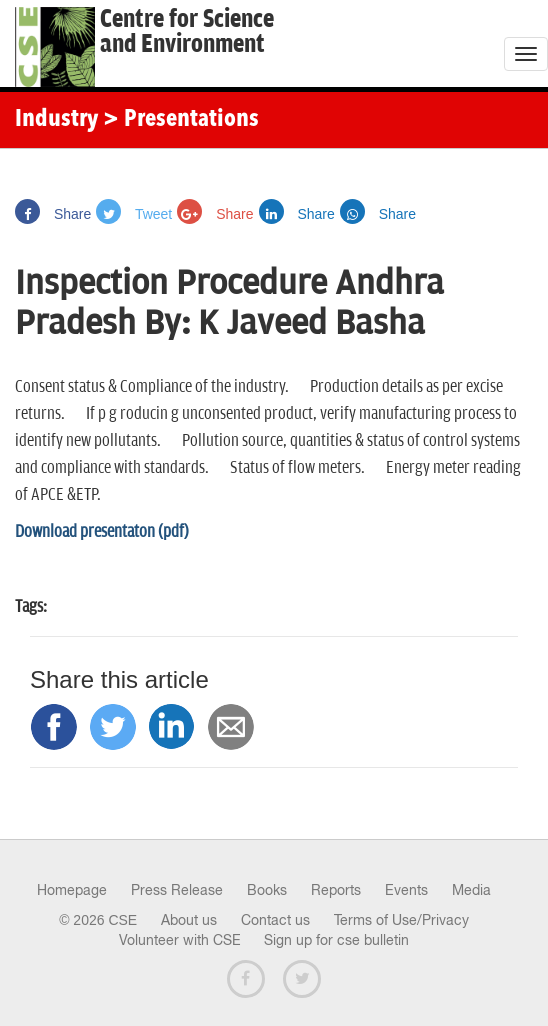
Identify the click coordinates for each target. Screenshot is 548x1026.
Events (406, 890)
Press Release (177, 890)
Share (53, 214)
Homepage (72, 890)
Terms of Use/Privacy (401, 920)
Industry (56, 120)
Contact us (275, 920)
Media (471, 890)
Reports (336, 890)
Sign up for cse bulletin (336, 940)
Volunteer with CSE (180, 940)
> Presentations (181, 120)
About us (189, 920)
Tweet (134, 214)
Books (267, 890)
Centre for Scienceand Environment (187, 32)
